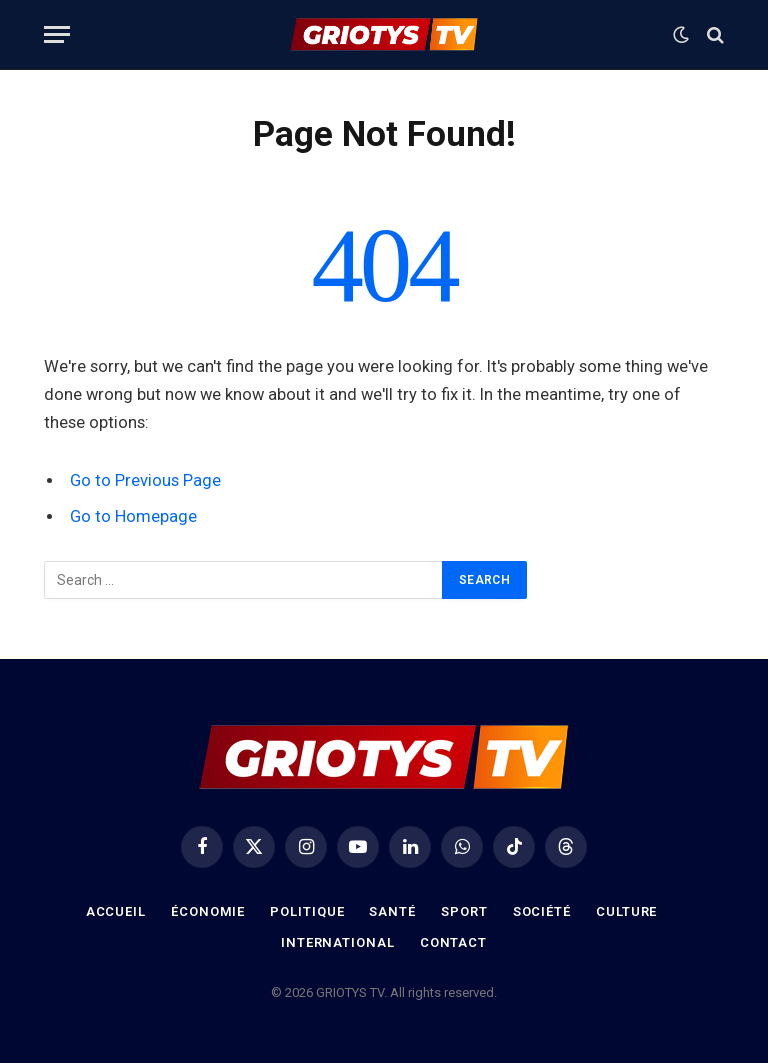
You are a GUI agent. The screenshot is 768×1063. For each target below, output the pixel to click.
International (338, 942)
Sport (464, 911)
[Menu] (57, 34)
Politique (307, 911)
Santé (392, 911)
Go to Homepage (133, 516)
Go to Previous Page (145, 480)
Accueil (116, 911)
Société (542, 911)
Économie (208, 911)
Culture (626, 911)
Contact (453, 942)
